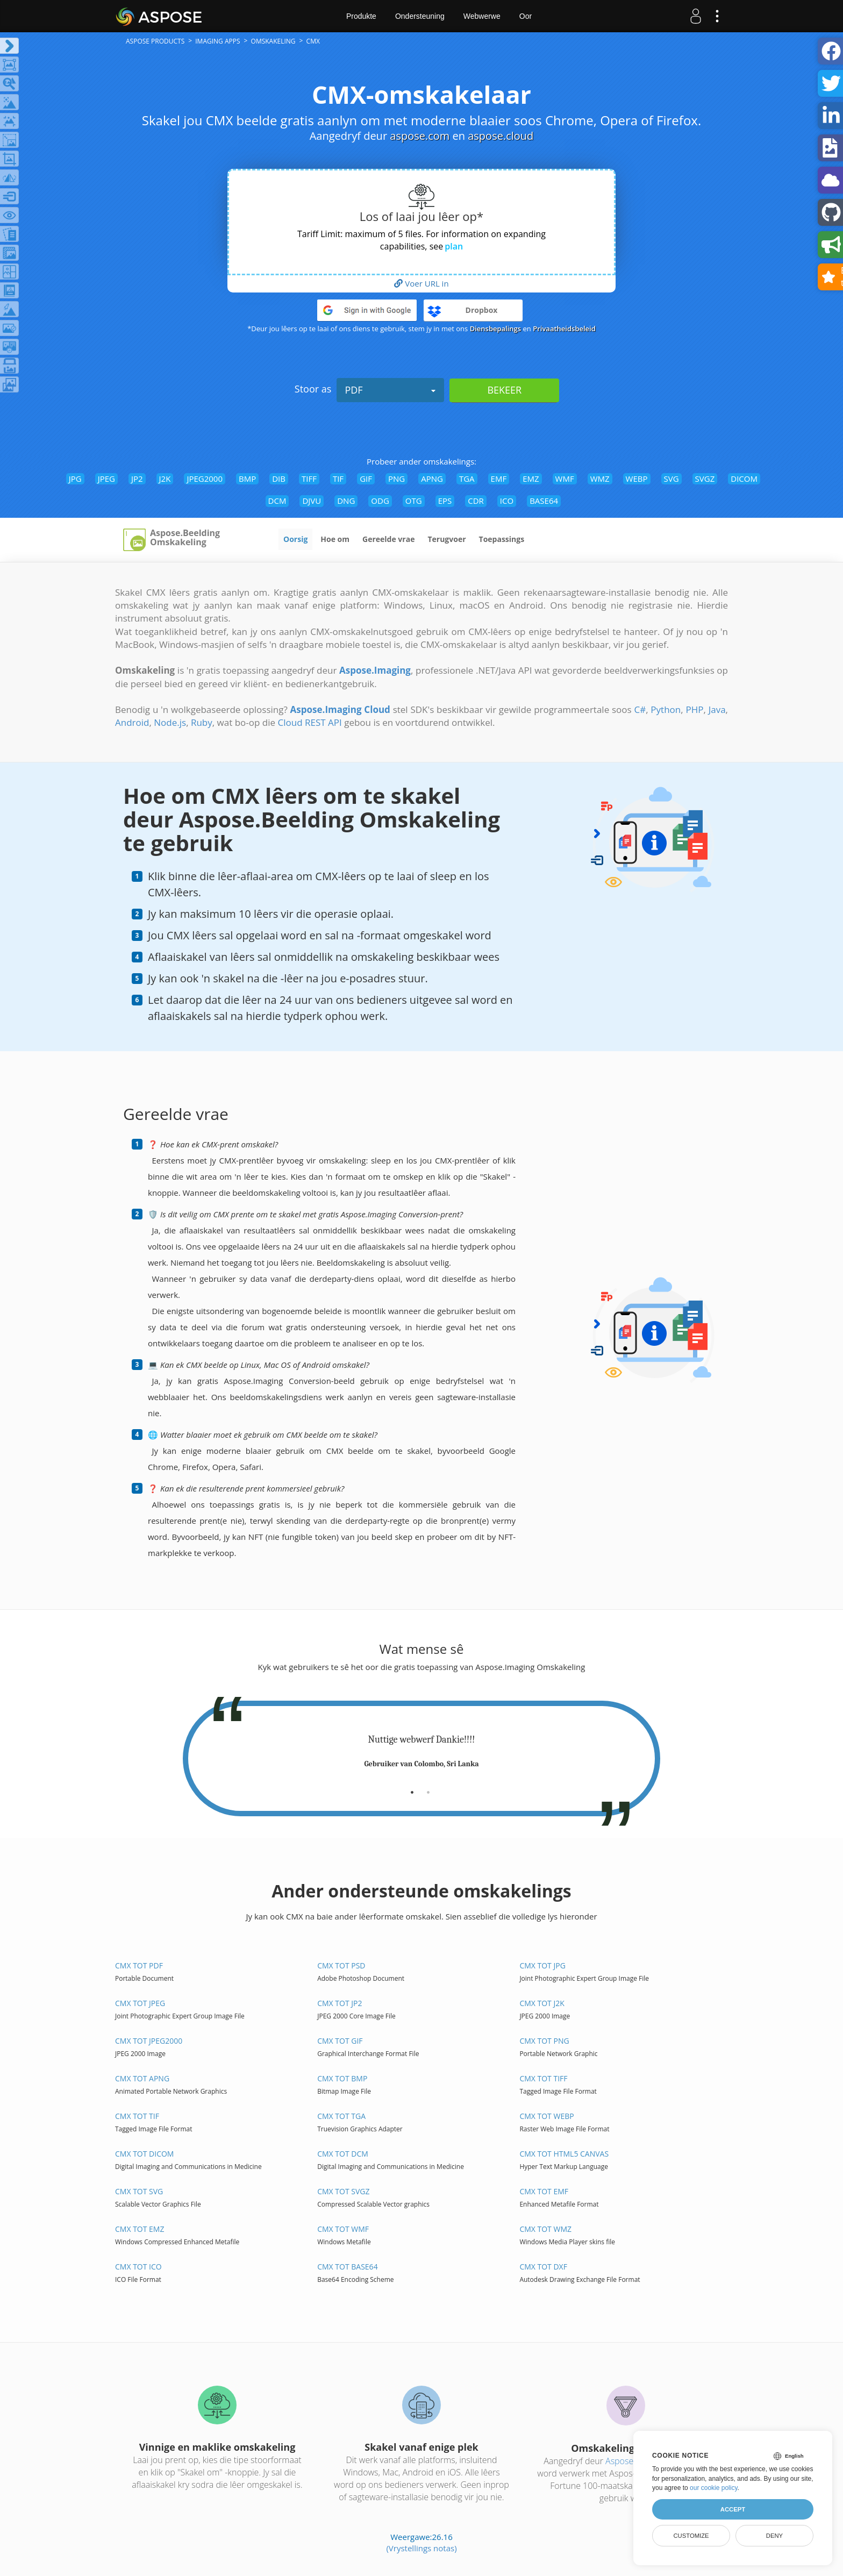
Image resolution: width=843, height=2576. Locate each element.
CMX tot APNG (142, 2078)
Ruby (201, 722)
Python (666, 709)
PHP (694, 709)
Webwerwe (482, 16)
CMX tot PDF (139, 1965)
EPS (445, 500)
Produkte (361, 16)
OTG (413, 500)
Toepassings (502, 539)
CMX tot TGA (341, 2116)
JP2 (137, 478)
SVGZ (705, 478)
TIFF (309, 478)
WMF (564, 478)
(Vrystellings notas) (421, 2548)
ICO (506, 500)
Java (717, 709)
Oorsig (295, 539)
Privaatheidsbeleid (564, 328)
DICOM (744, 478)
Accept (732, 2509)
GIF (366, 478)
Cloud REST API (310, 722)
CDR (476, 500)
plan (454, 246)
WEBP (637, 478)
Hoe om (334, 539)
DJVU (311, 500)
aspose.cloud (500, 136)
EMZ (531, 478)
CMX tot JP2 (339, 2003)
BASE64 (544, 500)
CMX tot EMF (543, 2191)
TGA (467, 478)
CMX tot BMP (342, 2078)
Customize (691, 2535)
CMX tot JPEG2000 (148, 2041)
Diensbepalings (495, 328)
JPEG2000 (205, 478)
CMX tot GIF (339, 2041)
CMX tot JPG (542, 1965)
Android (132, 722)
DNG (346, 500)
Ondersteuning (420, 16)
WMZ (600, 478)
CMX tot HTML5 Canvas (564, 2154)
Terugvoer (446, 539)
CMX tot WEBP (546, 2116)
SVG (671, 478)
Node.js (170, 722)
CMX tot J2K (541, 2003)
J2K (165, 478)
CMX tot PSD (341, 1965)
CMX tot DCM (342, 2154)
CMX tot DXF (543, 2266)
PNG (396, 478)
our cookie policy (714, 2488)
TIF (338, 478)
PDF (390, 389)
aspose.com (419, 136)
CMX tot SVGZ (343, 2191)
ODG (380, 500)
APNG (432, 478)
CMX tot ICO (138, 2266)
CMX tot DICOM (144, 2154)
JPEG (106, 478)
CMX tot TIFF (543, 2078)
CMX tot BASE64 (347, 2266)
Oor (525, 16)
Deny (774, 2535)
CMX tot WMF (343, 2229)
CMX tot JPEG (140, 2003)
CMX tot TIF (137, 2116)
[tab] (412, 1788)
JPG (75, 478)
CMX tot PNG (544, 2041)
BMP (247, 478)
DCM (277, 500)
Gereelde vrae (388, 539)
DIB (278, 478)
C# (640, 709)
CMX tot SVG (139, 2191)
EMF (499, 478)
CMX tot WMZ (545, 2229)
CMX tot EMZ (139, 2229)
